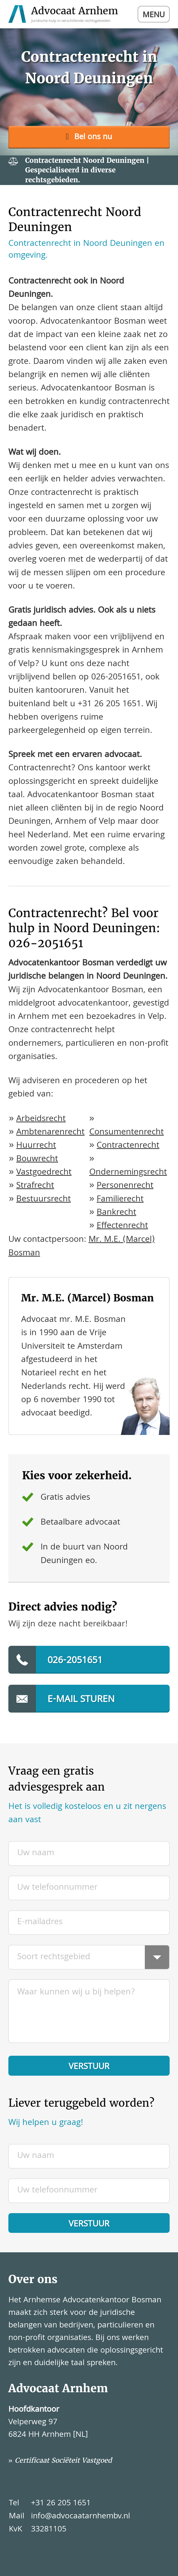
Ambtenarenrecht (50, 1133)
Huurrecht (36, 1146)
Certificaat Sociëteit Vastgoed (63, 2460)
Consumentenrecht (126, 1133)
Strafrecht (35, 1186)
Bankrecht (116, 1213)
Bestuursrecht (43, 1200)
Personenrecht (125, 1186)
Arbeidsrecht (41, 1119)
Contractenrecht (128, 1146)
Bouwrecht (37, 1159)
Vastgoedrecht (44, 1173)
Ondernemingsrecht (128, 1173)
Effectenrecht (122, 1226)
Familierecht (120, 1200)
